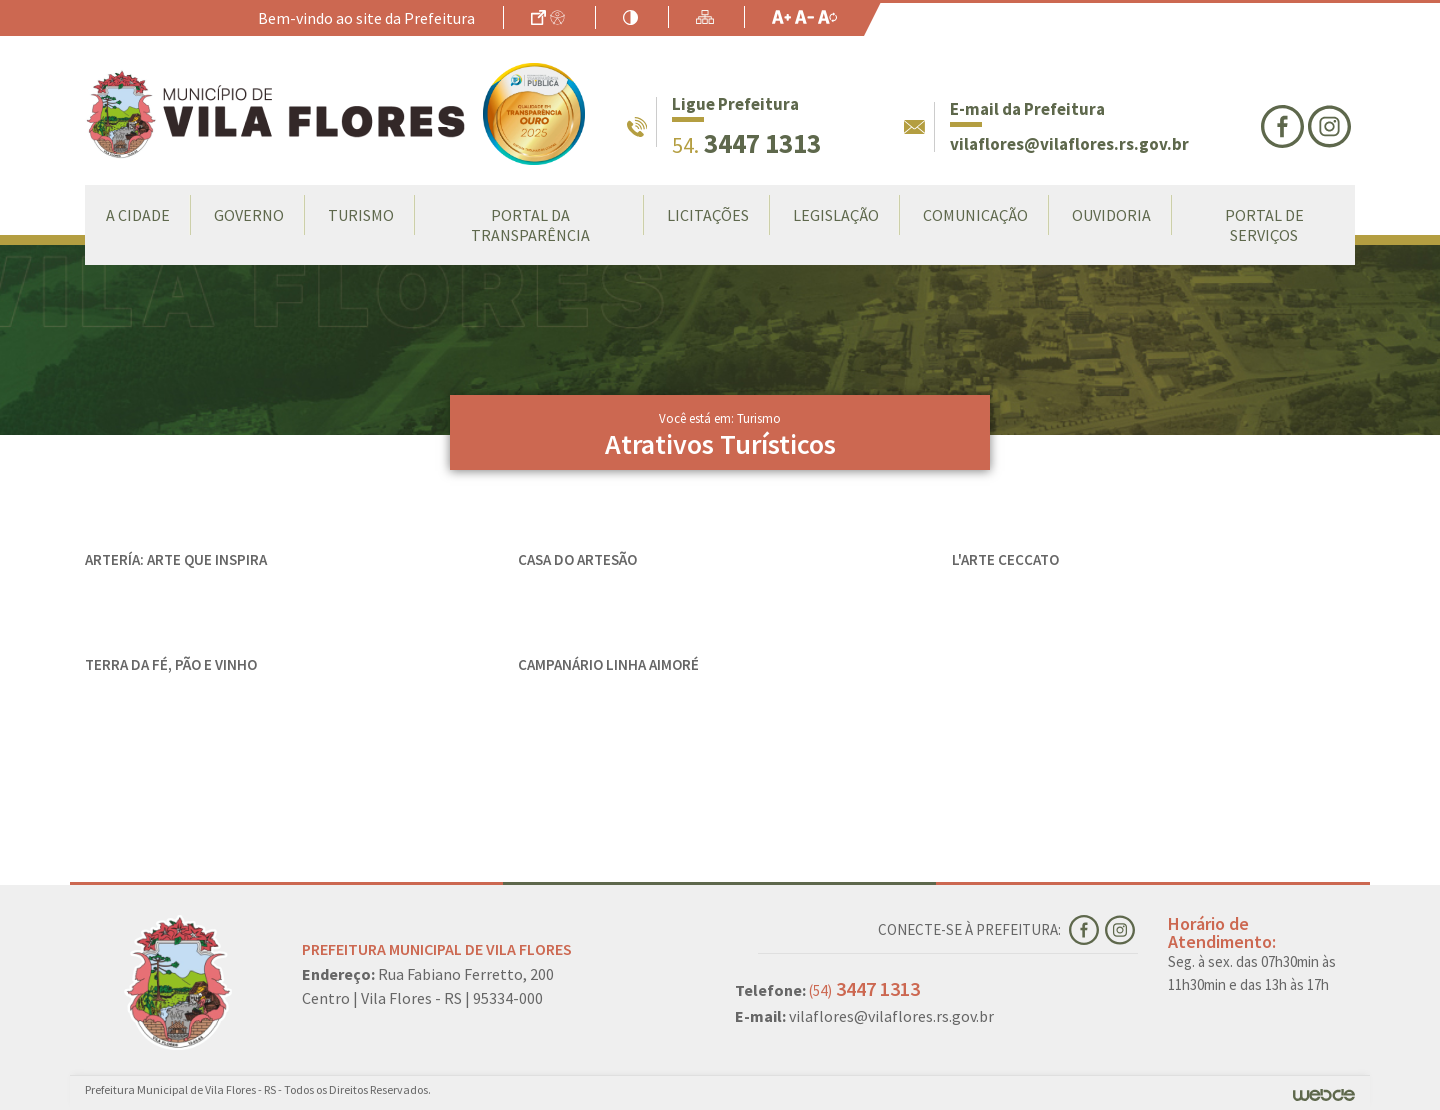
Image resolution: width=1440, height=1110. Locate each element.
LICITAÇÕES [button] (708, 215)
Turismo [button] (361, 215)
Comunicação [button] (975, 215)
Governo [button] (249, 215)
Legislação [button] (836, 215)
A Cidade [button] (138, 215)
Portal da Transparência (530, 225)
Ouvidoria (1111, 215)
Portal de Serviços (1264, 225)
